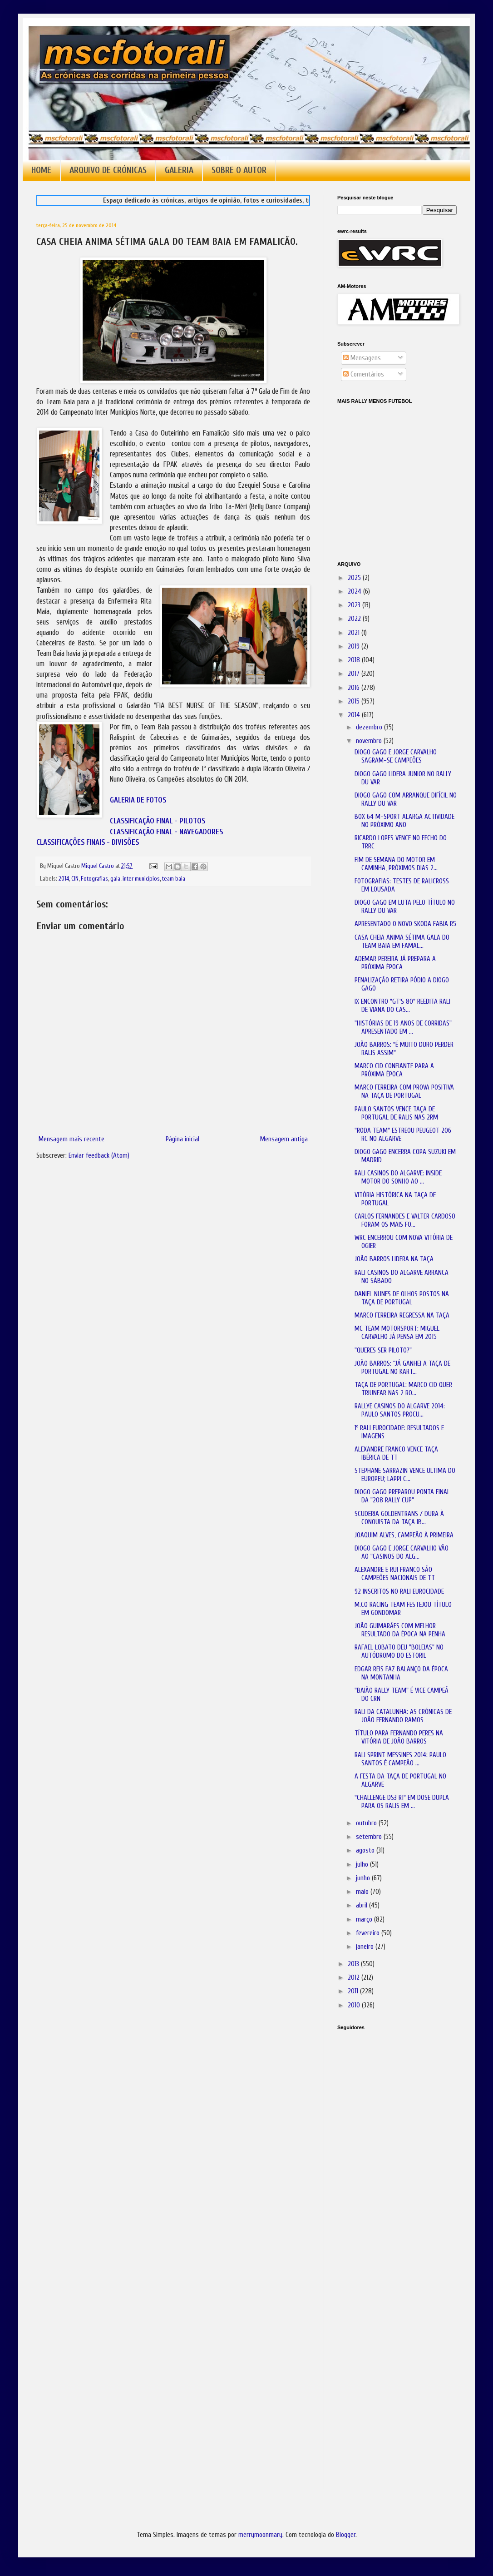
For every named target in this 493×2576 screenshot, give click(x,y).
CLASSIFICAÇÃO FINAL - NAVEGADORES (166, 831)
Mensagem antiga (284, 1139)
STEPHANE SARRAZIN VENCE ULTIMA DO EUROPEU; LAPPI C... (405, 1475)
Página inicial (182, 1139)
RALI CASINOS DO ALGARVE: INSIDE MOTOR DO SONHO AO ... (398, 1177)
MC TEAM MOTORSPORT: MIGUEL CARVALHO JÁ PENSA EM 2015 (397, 1333)
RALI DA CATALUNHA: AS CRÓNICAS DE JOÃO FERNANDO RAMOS (403, 1716)
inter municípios (141, 878)
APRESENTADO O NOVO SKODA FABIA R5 (405, 924)
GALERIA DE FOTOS (138, 800)
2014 (64, 878)
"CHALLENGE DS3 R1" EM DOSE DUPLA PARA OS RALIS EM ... (402, 1802)
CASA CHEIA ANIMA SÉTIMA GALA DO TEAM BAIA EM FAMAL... (402, 942)
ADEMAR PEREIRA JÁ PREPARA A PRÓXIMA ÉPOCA (395, 963)
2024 (355, 591)
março (365, 1919)
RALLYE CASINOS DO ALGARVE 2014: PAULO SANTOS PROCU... (400, 1410)
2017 (354, 674)
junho (364, 1878)
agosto (366, 1850)
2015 (354, 701)
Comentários (363, 374)
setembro (370, 1837)
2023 (355, 605)
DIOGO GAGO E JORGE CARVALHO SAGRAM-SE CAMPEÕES (396, 756)
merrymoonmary (260, 2535)
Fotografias (94, 878)
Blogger (345, 2535)
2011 (354, 1991)
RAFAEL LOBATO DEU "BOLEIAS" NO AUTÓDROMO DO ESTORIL (399, 1652)
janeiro (365, 1947)
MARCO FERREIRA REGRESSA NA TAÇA (402, 1315)
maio (363, 1892)
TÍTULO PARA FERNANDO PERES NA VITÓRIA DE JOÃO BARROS (399, 1737)
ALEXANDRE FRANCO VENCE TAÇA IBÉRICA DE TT (396, 1453)
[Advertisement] (382, 2165)
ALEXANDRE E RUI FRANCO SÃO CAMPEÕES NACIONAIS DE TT (395, 1574)
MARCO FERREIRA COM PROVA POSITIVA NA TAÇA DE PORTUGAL (404, 1092)
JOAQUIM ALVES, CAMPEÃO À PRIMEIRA (404, 1535)
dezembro (370, 727)
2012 (354, 1978)
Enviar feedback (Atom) (99, 1155)
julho (363, 1864)
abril (362, 1905)
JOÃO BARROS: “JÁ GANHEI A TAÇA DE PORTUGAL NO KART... (402, 1368)
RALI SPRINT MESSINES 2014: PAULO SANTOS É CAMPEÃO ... (400, 1759)
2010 (355, 2005)
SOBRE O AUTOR (239, 170)
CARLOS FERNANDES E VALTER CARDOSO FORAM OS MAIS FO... (405, 1221)
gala (115, 878)
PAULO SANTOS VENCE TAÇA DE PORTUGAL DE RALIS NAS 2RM (396, 1113)
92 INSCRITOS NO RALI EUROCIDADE (399, 1591)
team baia (173, 878)
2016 (354, 688)
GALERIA (179, 170)
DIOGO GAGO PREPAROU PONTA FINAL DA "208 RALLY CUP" (402, 1496)
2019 (354, 646)
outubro (367, 1823)
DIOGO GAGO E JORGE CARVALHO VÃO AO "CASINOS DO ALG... (402, 1552)
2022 (355, 619)
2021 (354, 633)
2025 (355, 578)
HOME (41, 170)
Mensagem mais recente (71, 1139)
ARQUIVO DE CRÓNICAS (108, 170)
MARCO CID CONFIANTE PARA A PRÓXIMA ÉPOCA (394, 1070)
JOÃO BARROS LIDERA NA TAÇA (394, 1259)
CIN (75, 878)
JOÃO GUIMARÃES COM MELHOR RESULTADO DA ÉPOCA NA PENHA (400, 1630)
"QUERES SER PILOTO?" (383, 1350)
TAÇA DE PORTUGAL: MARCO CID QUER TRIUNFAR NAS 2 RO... (403, 1389)
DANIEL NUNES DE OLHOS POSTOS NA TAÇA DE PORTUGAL (402, 1298)
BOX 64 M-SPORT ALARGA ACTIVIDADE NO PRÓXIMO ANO (404, 821)
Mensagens (362, 358)
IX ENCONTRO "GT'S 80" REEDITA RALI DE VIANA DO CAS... (402, 1006)
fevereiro (368, 1933)
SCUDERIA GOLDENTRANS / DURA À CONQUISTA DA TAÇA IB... (399, 1518)
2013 (354, 1964)
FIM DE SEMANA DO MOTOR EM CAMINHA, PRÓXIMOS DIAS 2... (396, 864)
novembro (370, 741)
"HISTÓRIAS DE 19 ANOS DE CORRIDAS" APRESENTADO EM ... (403, 1027)
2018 (355, 660)
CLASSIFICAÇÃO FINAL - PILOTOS (157, 821)
